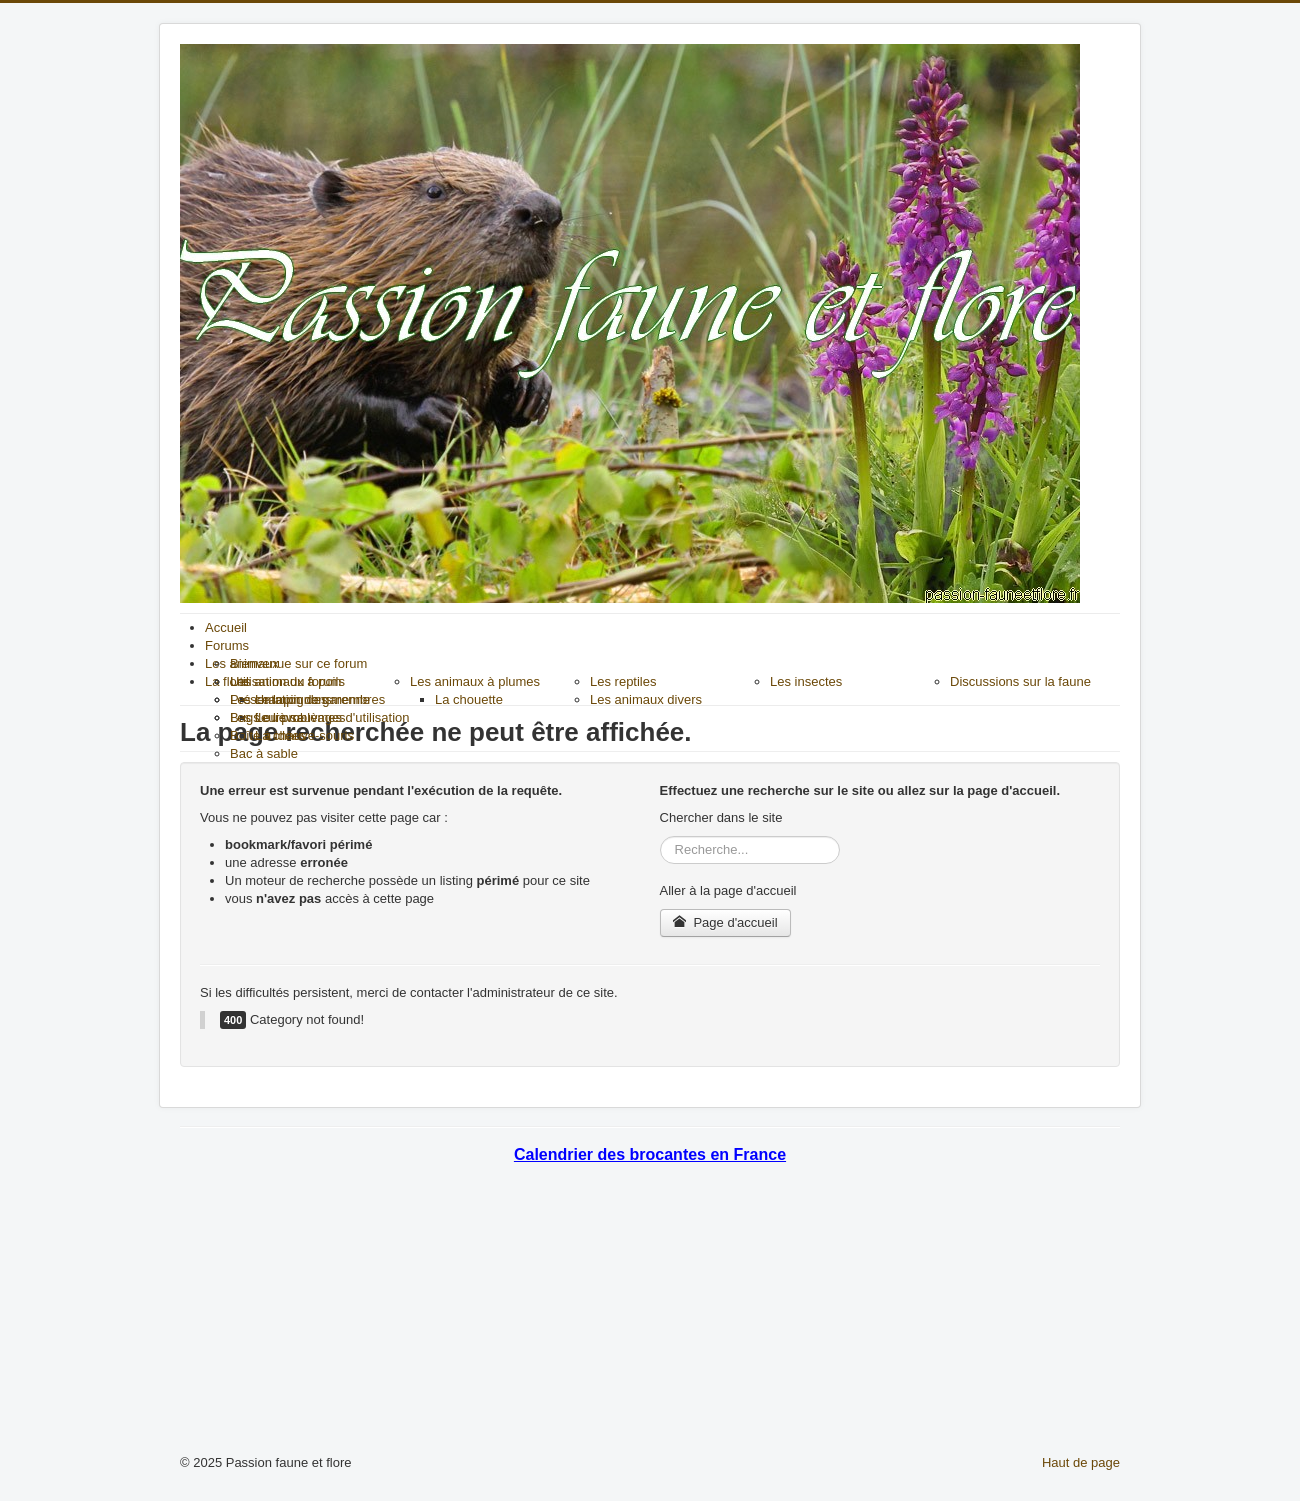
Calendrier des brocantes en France (650, 1154)
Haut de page (1081, 1462)
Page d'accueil (725, 922)
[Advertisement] (650, 1314)
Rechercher (660, 836)
